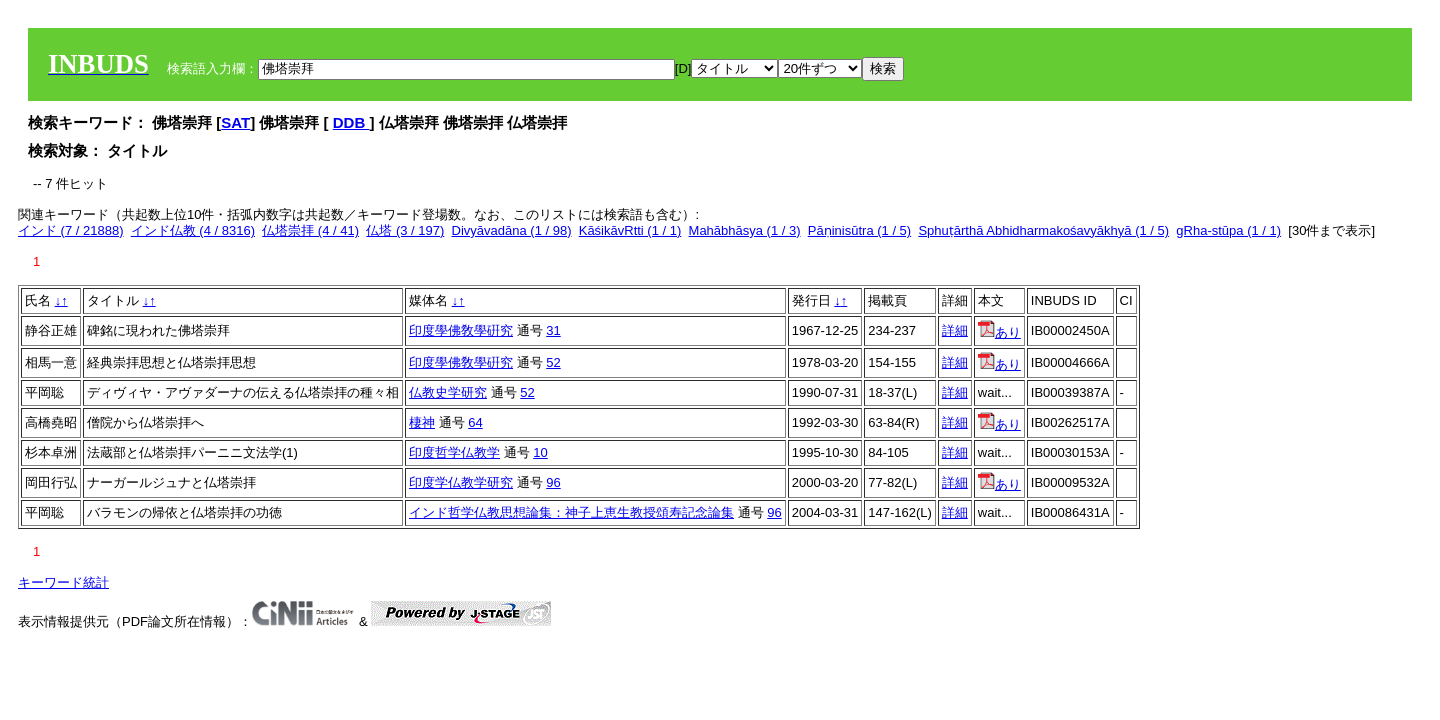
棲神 (422, 422)
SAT (235, 122)
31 (553, 330)
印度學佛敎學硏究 (461, 330)
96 (553, 482)
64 (475, 422)
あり (999, 332)
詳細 (955, 330)
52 (553, 362)
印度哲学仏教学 (454, 452)
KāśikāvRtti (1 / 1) (630, 230)
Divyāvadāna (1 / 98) (512, 230)
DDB (351, 122)
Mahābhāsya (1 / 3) (745, 230)
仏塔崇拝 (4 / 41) (310, 230)
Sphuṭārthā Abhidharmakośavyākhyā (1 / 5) (1043, 230)
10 (540, 452)
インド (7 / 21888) (71, 230)
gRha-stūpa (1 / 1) (1228, 230)
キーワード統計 (63, 582)
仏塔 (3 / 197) (405, 230)
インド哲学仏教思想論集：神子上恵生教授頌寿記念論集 (571, 512)
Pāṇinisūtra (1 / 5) (859, 230)
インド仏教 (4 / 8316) (193, 230)
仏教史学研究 (448, 392)
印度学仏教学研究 (461, 482)
